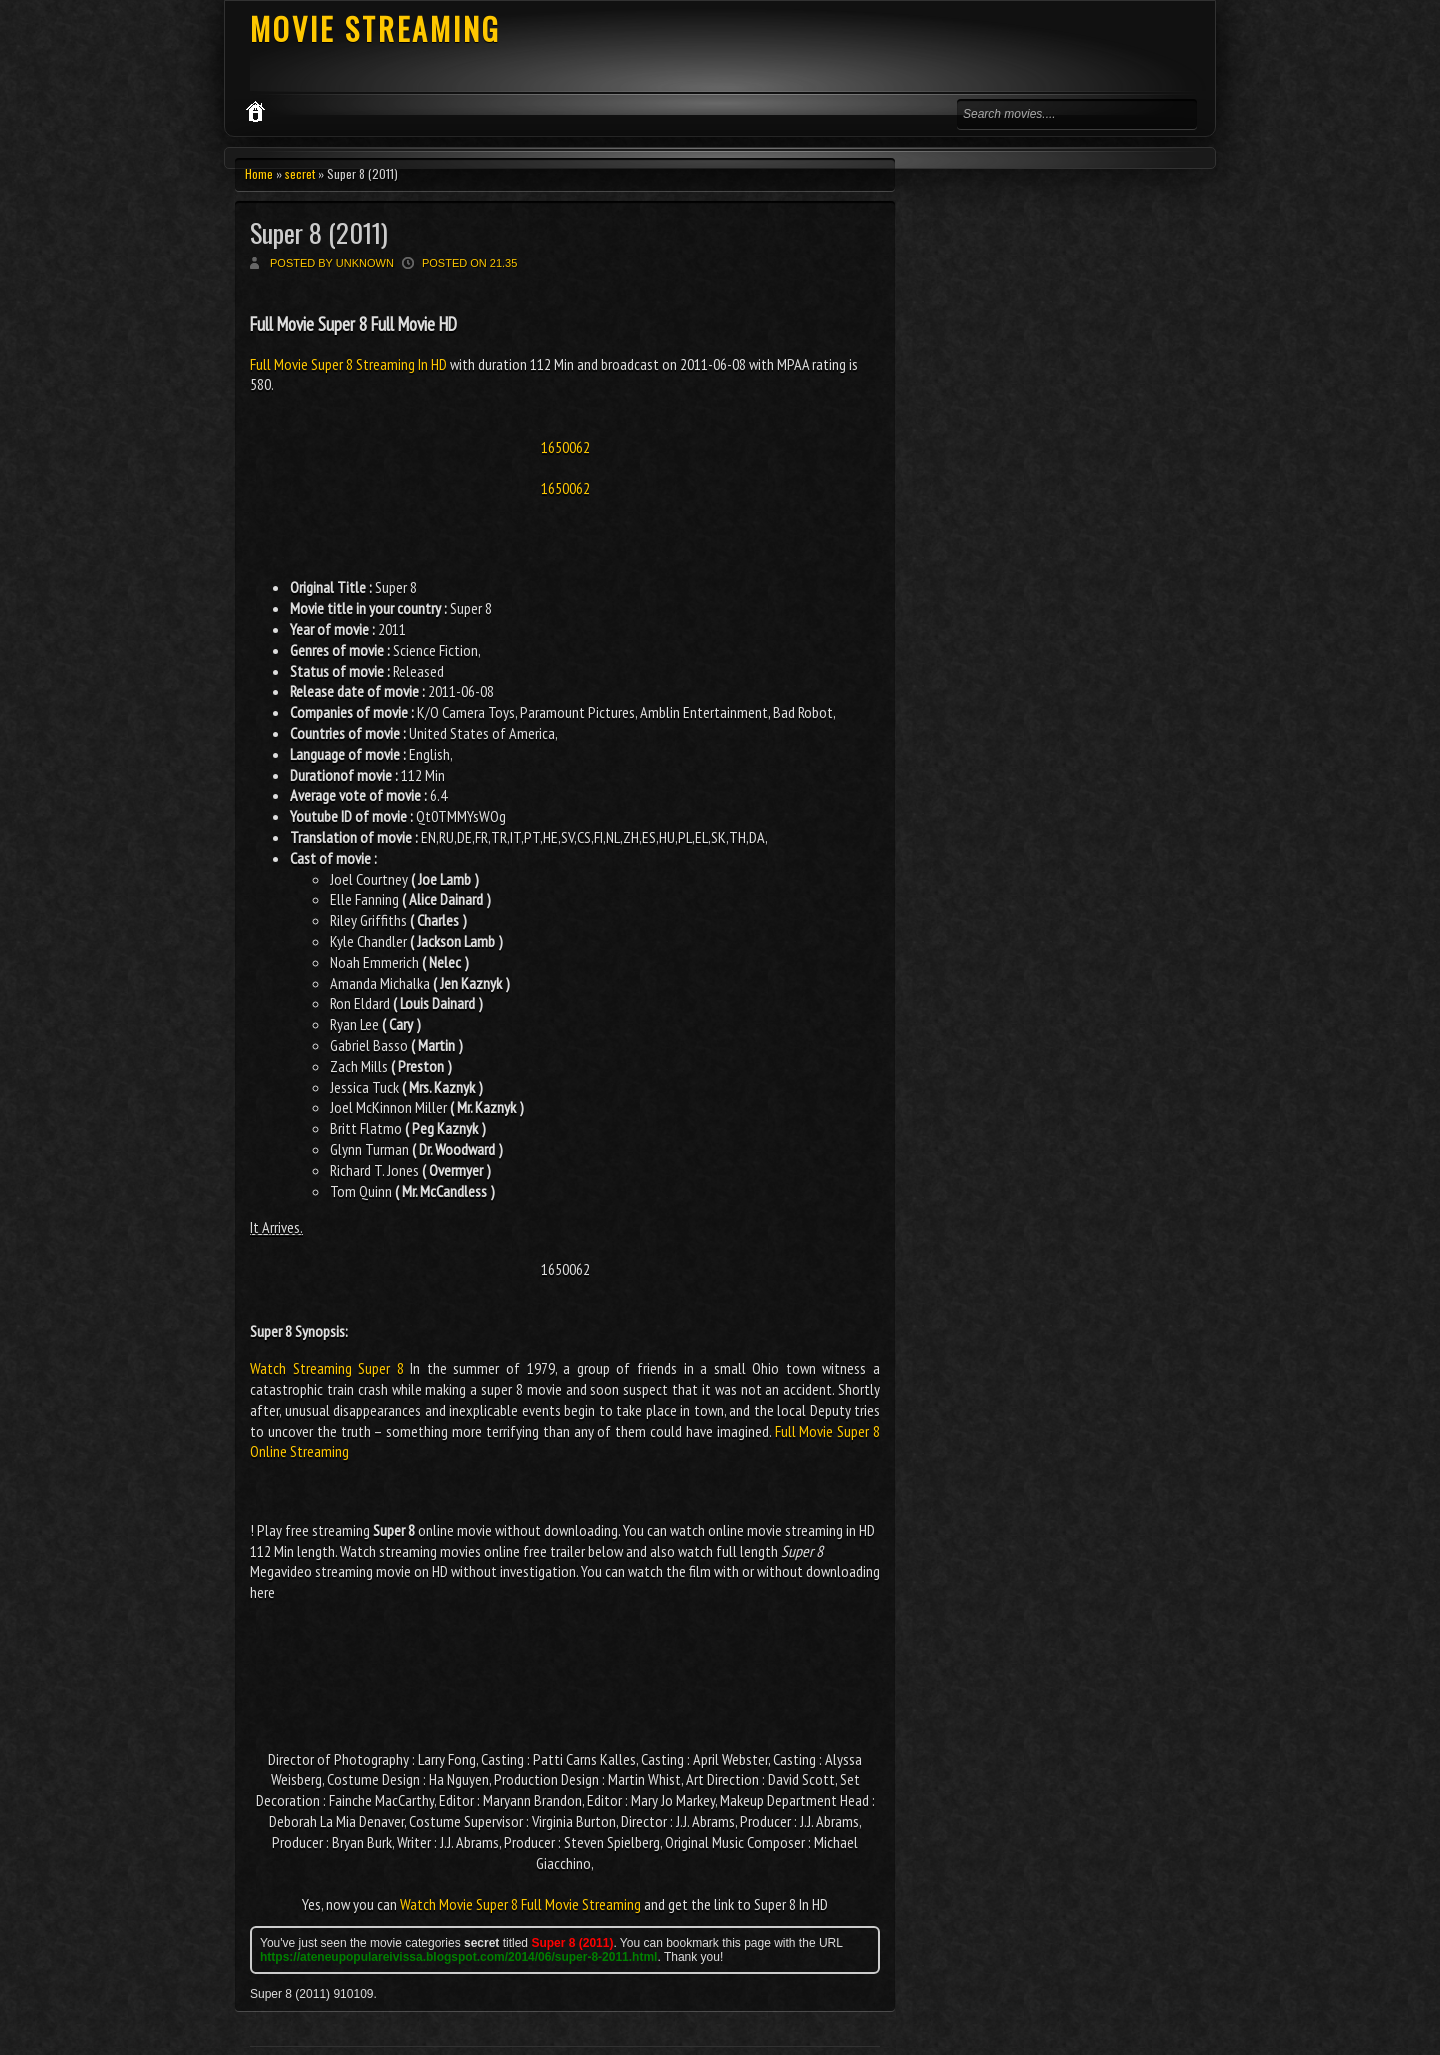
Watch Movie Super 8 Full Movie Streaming (520, 1904)
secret (300, 173)
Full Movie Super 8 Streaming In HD (350, 364)
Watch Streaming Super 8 (327, 1368)
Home (259, 173)
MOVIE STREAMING (375, 28)
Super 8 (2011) (319, 232)
